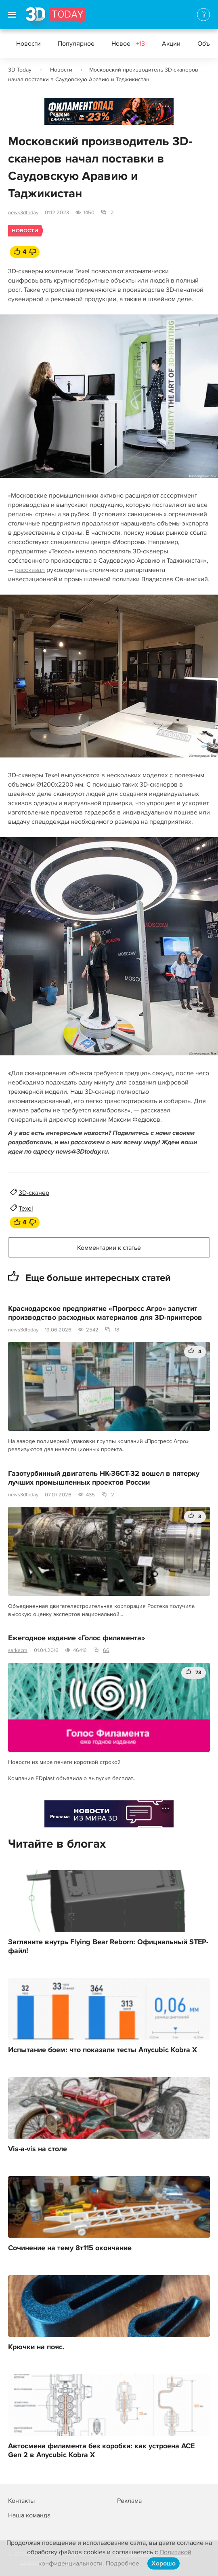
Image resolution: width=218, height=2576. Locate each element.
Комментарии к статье (109, 1248)
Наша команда (29, 2515)
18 (117, 1330)
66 (106, 1650)
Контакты (21, 2501)
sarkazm (17, 1650)
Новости (28, 44)
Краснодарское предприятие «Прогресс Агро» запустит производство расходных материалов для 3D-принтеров (105, 1313)
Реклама (60, 114)
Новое (128, 44)
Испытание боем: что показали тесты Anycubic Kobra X (102, 2050)
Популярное (76, 44)
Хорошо (163, 2563)
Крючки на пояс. (36, 2347)
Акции (171, 44)
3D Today (19, 69)
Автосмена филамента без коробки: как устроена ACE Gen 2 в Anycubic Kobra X (101, 2451)
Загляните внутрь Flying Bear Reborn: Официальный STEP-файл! (108, 1947)
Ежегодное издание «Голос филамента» (76, 1638)
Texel (26, 1209)
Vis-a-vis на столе (37, 2149)
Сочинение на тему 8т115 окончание (70, 2248)
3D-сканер (34, 1193)
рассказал (30, 570)
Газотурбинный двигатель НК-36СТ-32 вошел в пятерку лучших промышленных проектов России (103, 1478)
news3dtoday (23, 212)
